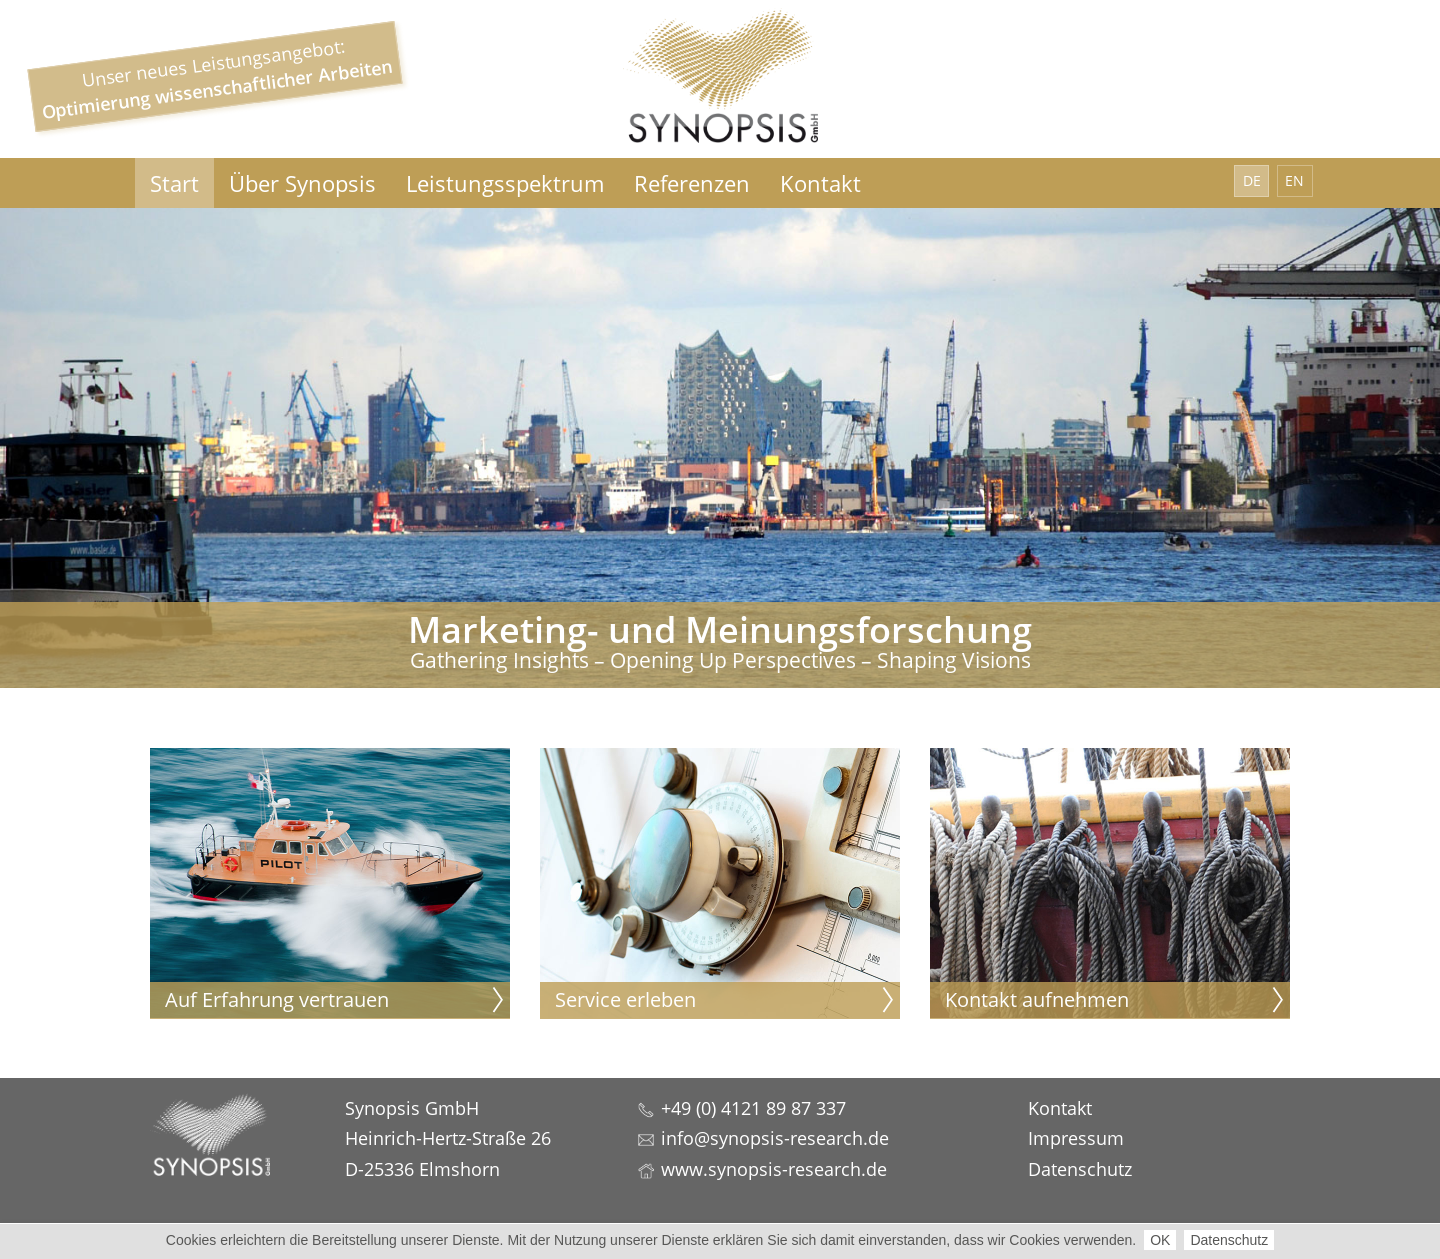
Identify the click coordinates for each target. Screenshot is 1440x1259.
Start (174, 183)
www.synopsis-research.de (774, 1169)
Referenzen (692, 183)
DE (1252, 180)
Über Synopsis (302, 183)
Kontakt (820, 183)
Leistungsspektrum (505, 183)
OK (1160, 1240)
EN (1294, 180)
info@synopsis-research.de (775, 1138)
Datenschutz (1229, 1240)
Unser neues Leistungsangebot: (216, 79)
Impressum (1076, 1138)
